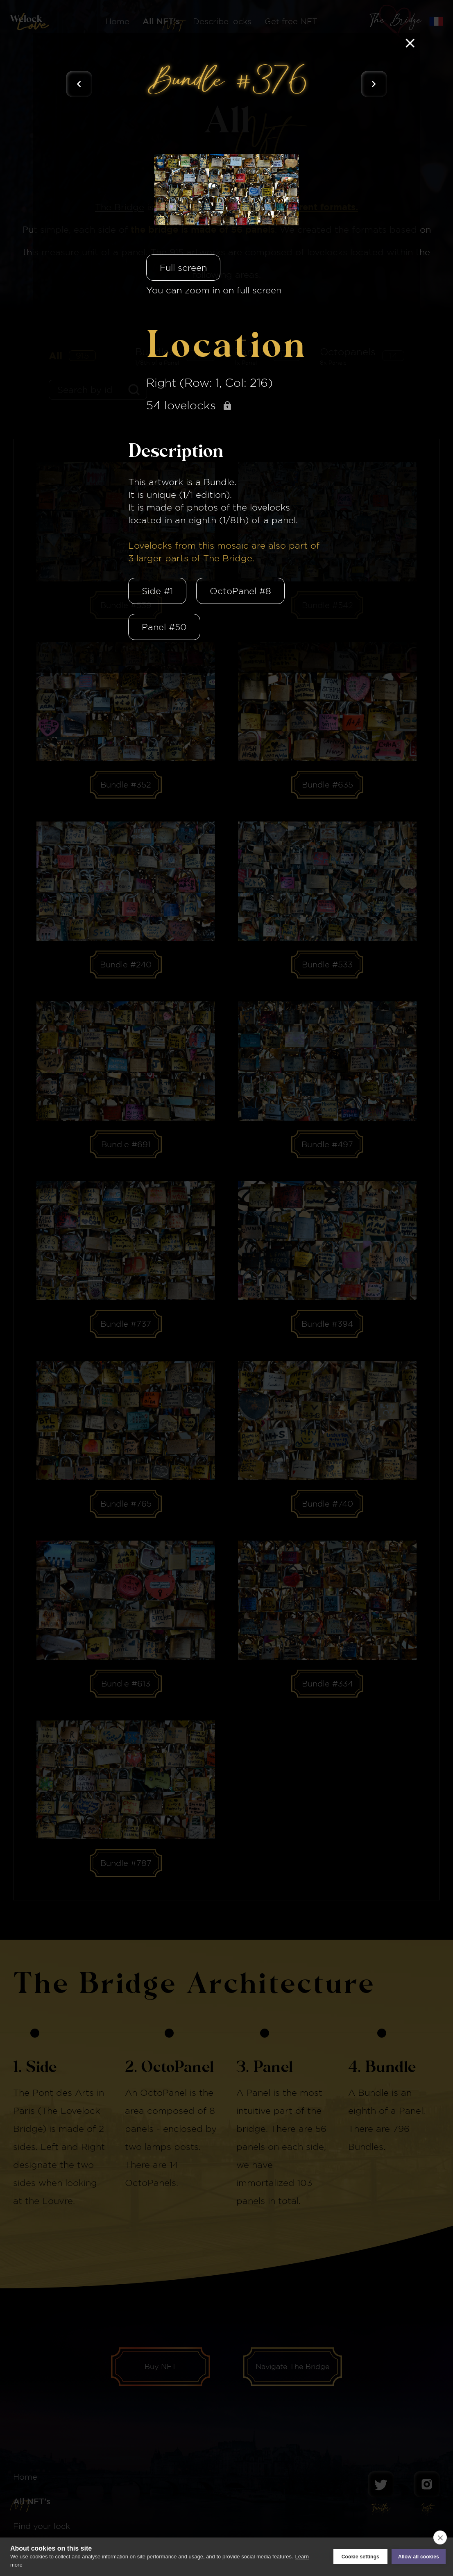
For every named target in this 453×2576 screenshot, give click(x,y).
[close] (440, 2537)
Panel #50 (164, 627)
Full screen (183, 267)
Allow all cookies (418, 2557)
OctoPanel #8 (240, 591)
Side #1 (157, 591)
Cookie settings (360, 2557)
